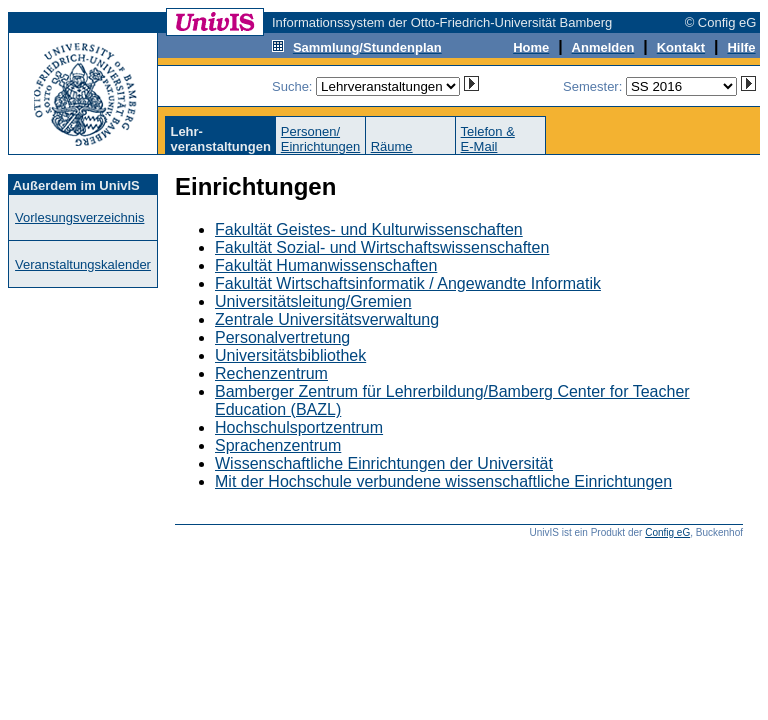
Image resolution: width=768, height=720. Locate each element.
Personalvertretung (282, 337)
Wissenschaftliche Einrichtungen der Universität (384, 463)
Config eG (667, 532)
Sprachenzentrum (278, 445)
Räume (392, 146)
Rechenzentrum (271, 373)
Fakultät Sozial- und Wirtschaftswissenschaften (382, 247)
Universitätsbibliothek (290, 355)
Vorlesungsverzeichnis (79, 217)
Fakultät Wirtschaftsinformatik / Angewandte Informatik (408, 283)
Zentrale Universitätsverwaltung (327, 319)
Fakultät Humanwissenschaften (326, 265)
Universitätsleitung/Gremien (313, 301)
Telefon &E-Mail (488, 139)
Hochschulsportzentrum (299, 427)
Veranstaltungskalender (83, 264)
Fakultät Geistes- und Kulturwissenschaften (369, 229)
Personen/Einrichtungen (321, 139)
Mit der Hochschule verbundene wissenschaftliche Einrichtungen (443, 481)
